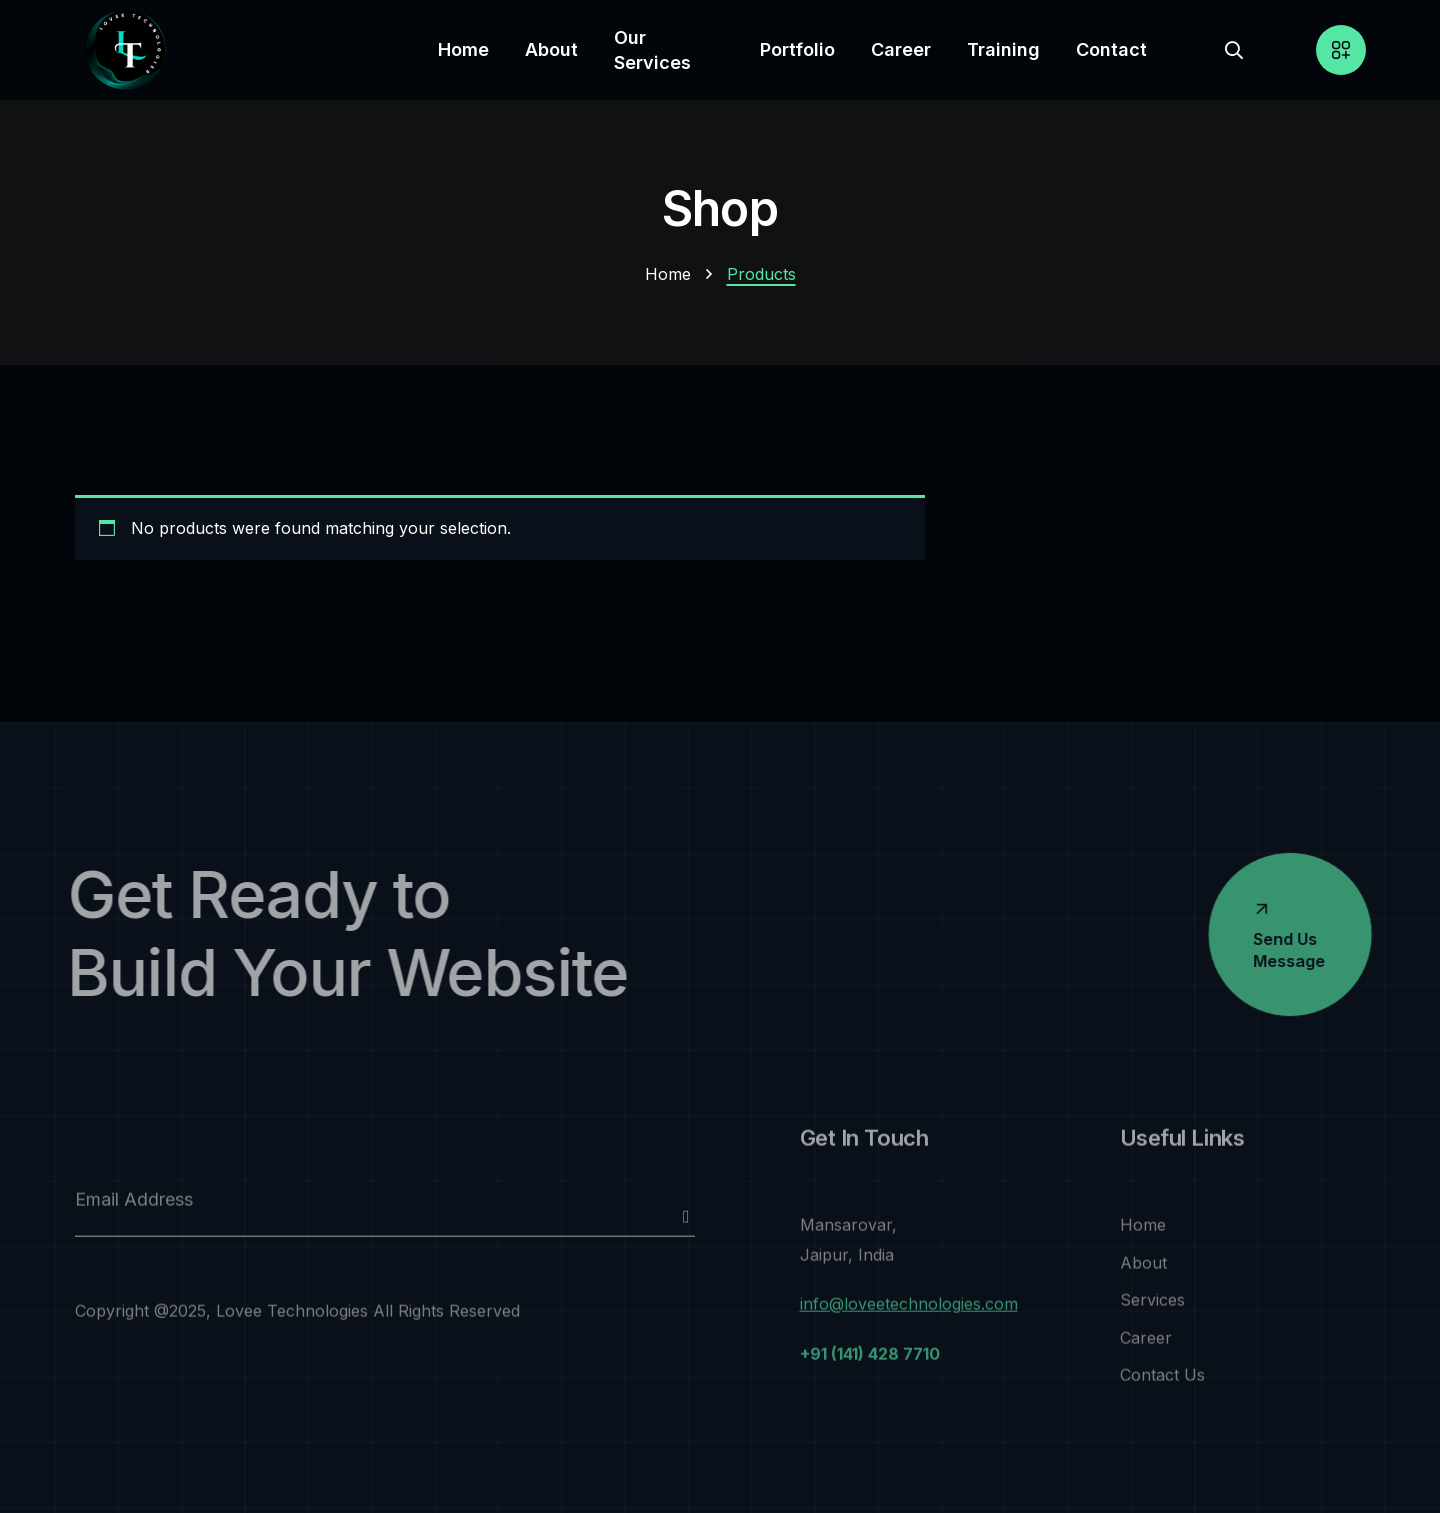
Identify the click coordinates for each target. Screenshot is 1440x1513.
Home (668, 274)
